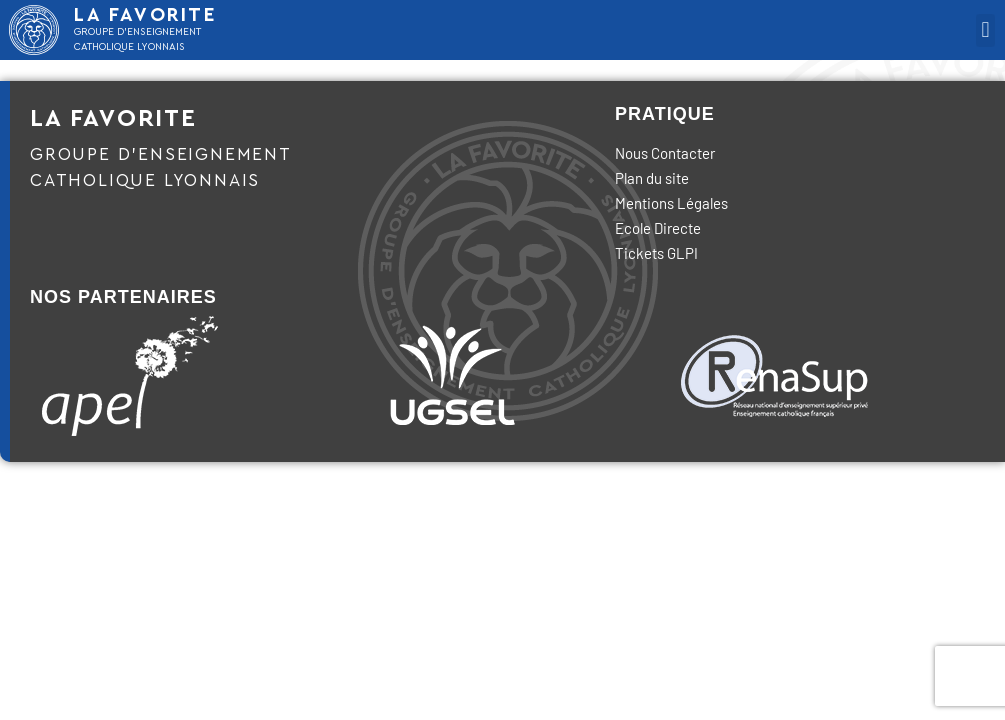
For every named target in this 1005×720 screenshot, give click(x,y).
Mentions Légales (671, 203)
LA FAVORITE (146, 15)
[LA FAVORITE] (34, 30)
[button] (985, 30)
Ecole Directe (658, 228)
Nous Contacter (665, 153)
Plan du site (652, 178)
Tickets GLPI (656, 253)
